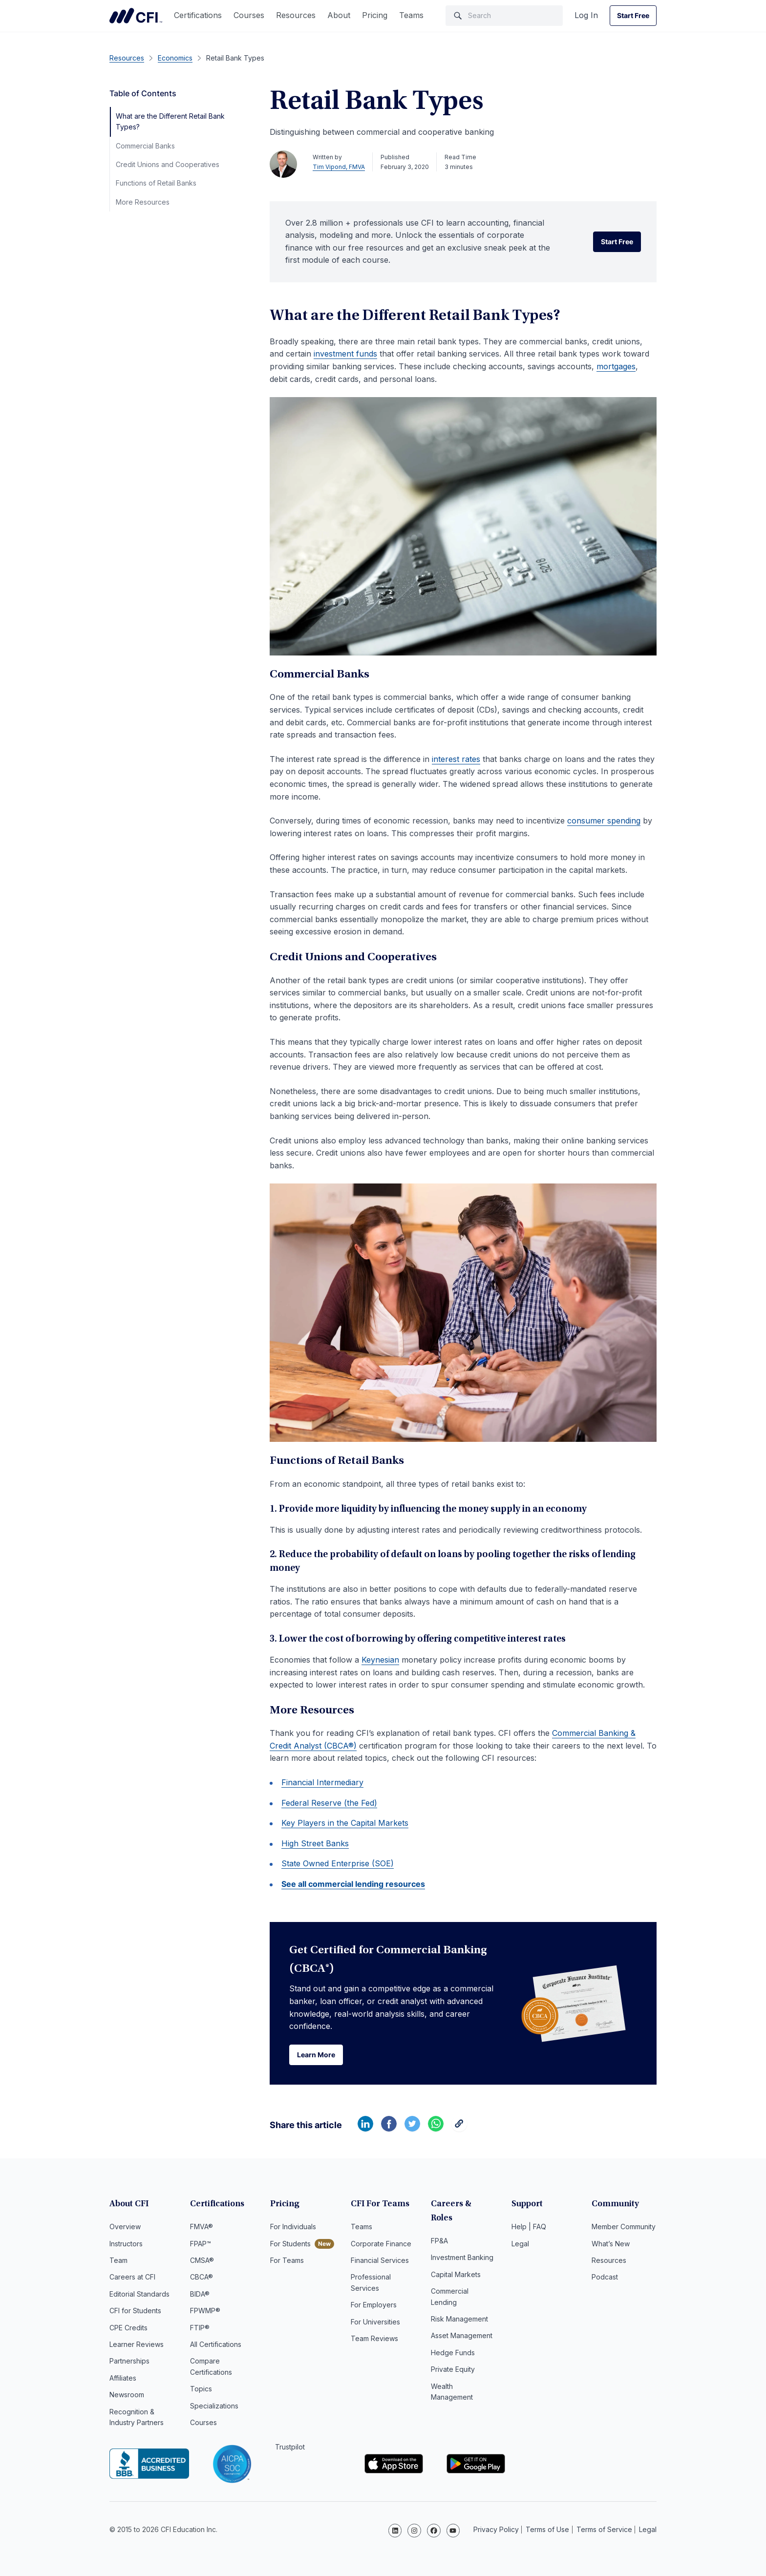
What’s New (611, 2244)
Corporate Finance (381, 2244)
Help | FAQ (528, 2227)
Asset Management (461, 2322)
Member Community (624, 2227)
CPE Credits (128, 2328)
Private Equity (453, 2356)
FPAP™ (200, 2244)
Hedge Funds (453, 2339)
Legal (520, 2244)
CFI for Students (135, 2311)
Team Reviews (374, 2339)
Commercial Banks (145, 146)
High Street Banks (315, 1843)
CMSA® (202, 2261)
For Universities (375, 2322)
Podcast (605, 2278)
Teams (411, 15)
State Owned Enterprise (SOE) (337, 1863)
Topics (201, 2390)
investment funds (345, 354)
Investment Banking (462, 2244)
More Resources (143, 202)
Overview (125, 2227)
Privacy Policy (496, 2529)
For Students (290, 2244)
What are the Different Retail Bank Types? (170, 121)
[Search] (504, 15)
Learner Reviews (136, 2345)
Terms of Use (547, 2529)
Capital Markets (456, 2261)
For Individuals (293, 2227)
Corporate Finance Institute (135, 15)
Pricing (374, 15)
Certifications (198, 15)
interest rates (456, 759)
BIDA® (200, 2294)
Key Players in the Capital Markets (344, 1823)
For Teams (287, 2261)
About (338, 15)
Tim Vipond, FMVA (339, 166)
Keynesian (380, 1660)
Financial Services (380, 2261)
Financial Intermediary (322, 1782)
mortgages (616, 366)
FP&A (439, 2227)
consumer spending (603, 820)
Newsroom (126, 2395)
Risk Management (459, 2306)
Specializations (214, 2406)
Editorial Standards (139, 2294)
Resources (296, 15)
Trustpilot (290, 2448)
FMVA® (201, 2227)
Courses (249, 15)
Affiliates (122, 2378)
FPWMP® (205, 2311)
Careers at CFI (132, 2278)
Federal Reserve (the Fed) (329, 1803)
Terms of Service (604, 2529)
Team (118, 2261)
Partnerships (129, 2362)
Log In (586, 15)
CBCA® (201, 2278)
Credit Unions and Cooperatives (167, 164)
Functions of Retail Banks (156, 183)
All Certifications (215, 2345)
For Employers (374, 2306)
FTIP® (200, 2328)
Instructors (126, 2244)
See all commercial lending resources (353, 1884)
